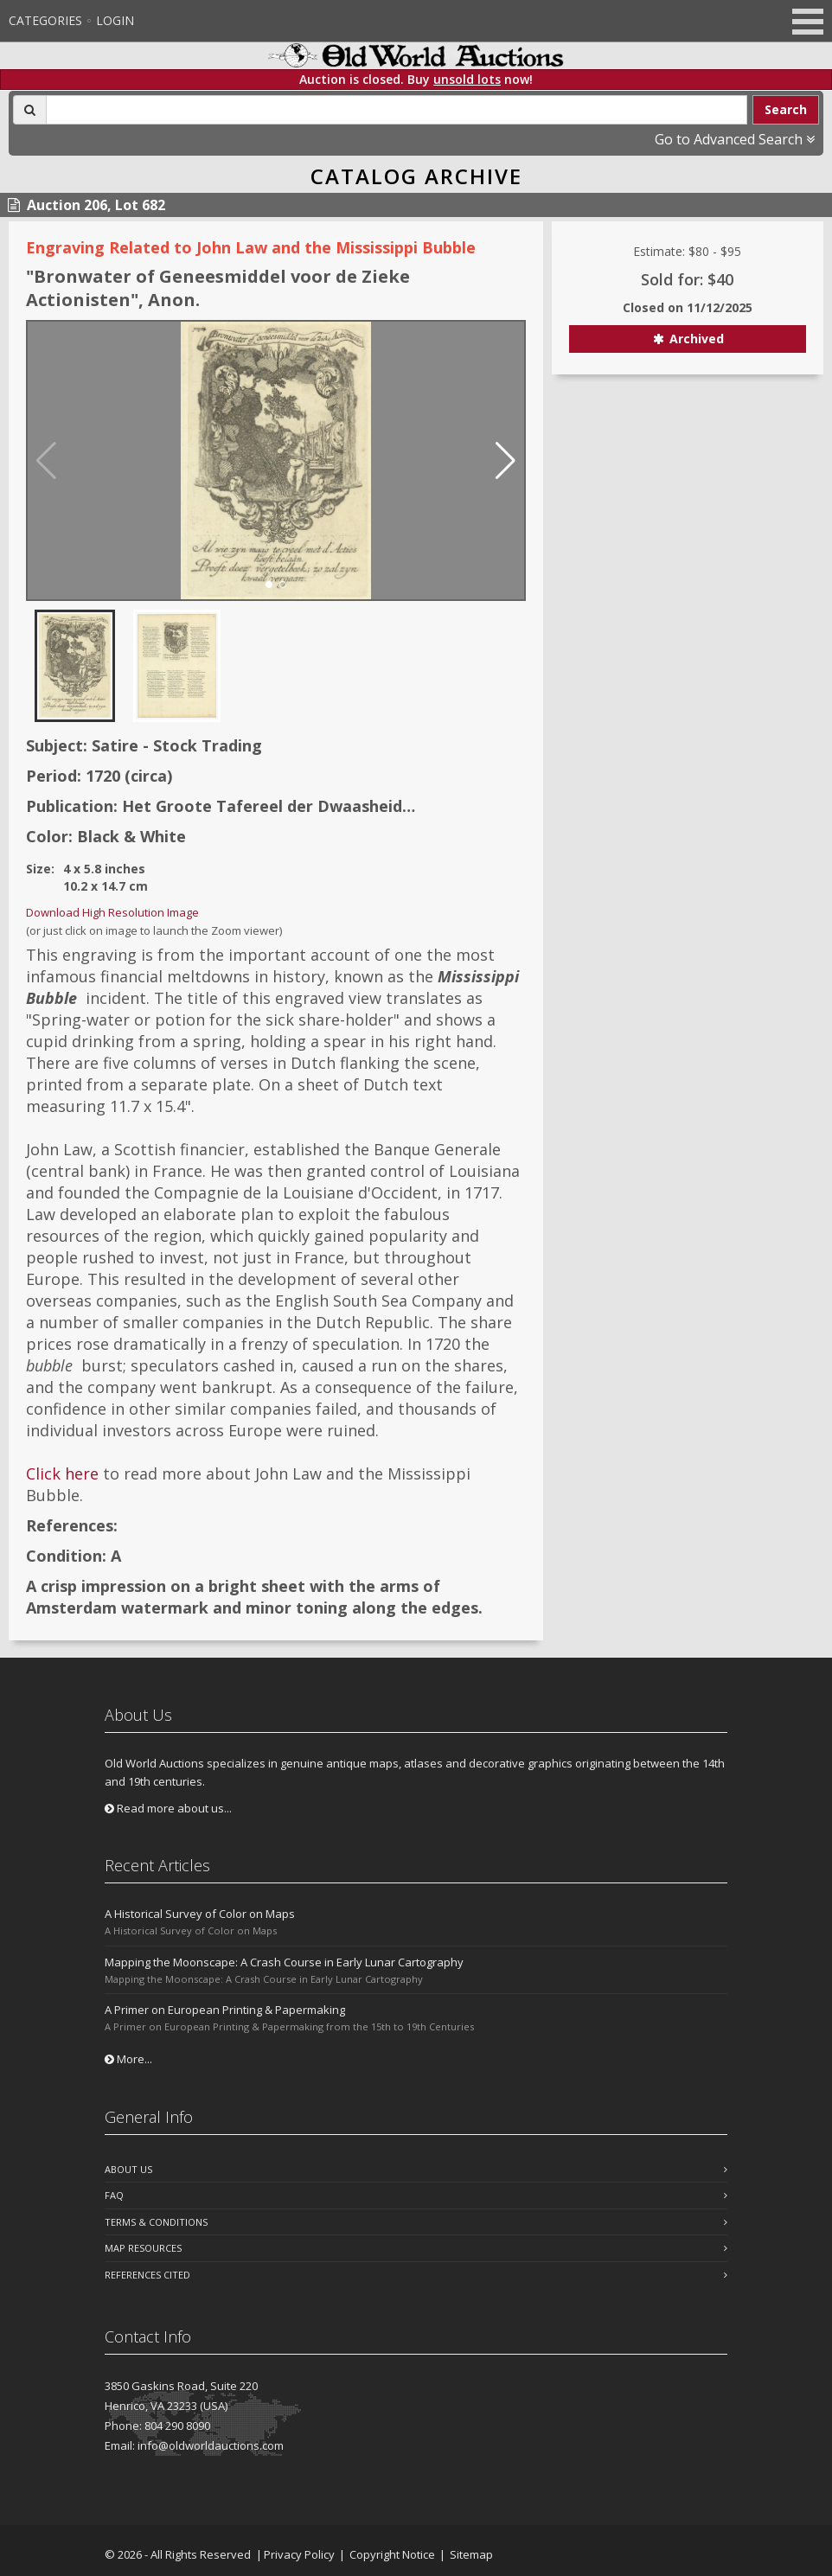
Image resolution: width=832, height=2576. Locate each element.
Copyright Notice (392, 2554)
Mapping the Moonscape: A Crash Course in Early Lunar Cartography (284, 1962)
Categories (45, 20)
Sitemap (471, 2554)
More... (128, 2059)
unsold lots (467, 79)
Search (786, 109)
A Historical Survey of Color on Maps (200, 1913)
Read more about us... (168, 1808)
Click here (62, 1473)
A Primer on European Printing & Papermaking (225, 2009)
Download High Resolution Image (112, 912)
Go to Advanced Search (735, 139)
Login (115, 20)
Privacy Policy (299, 2554)
